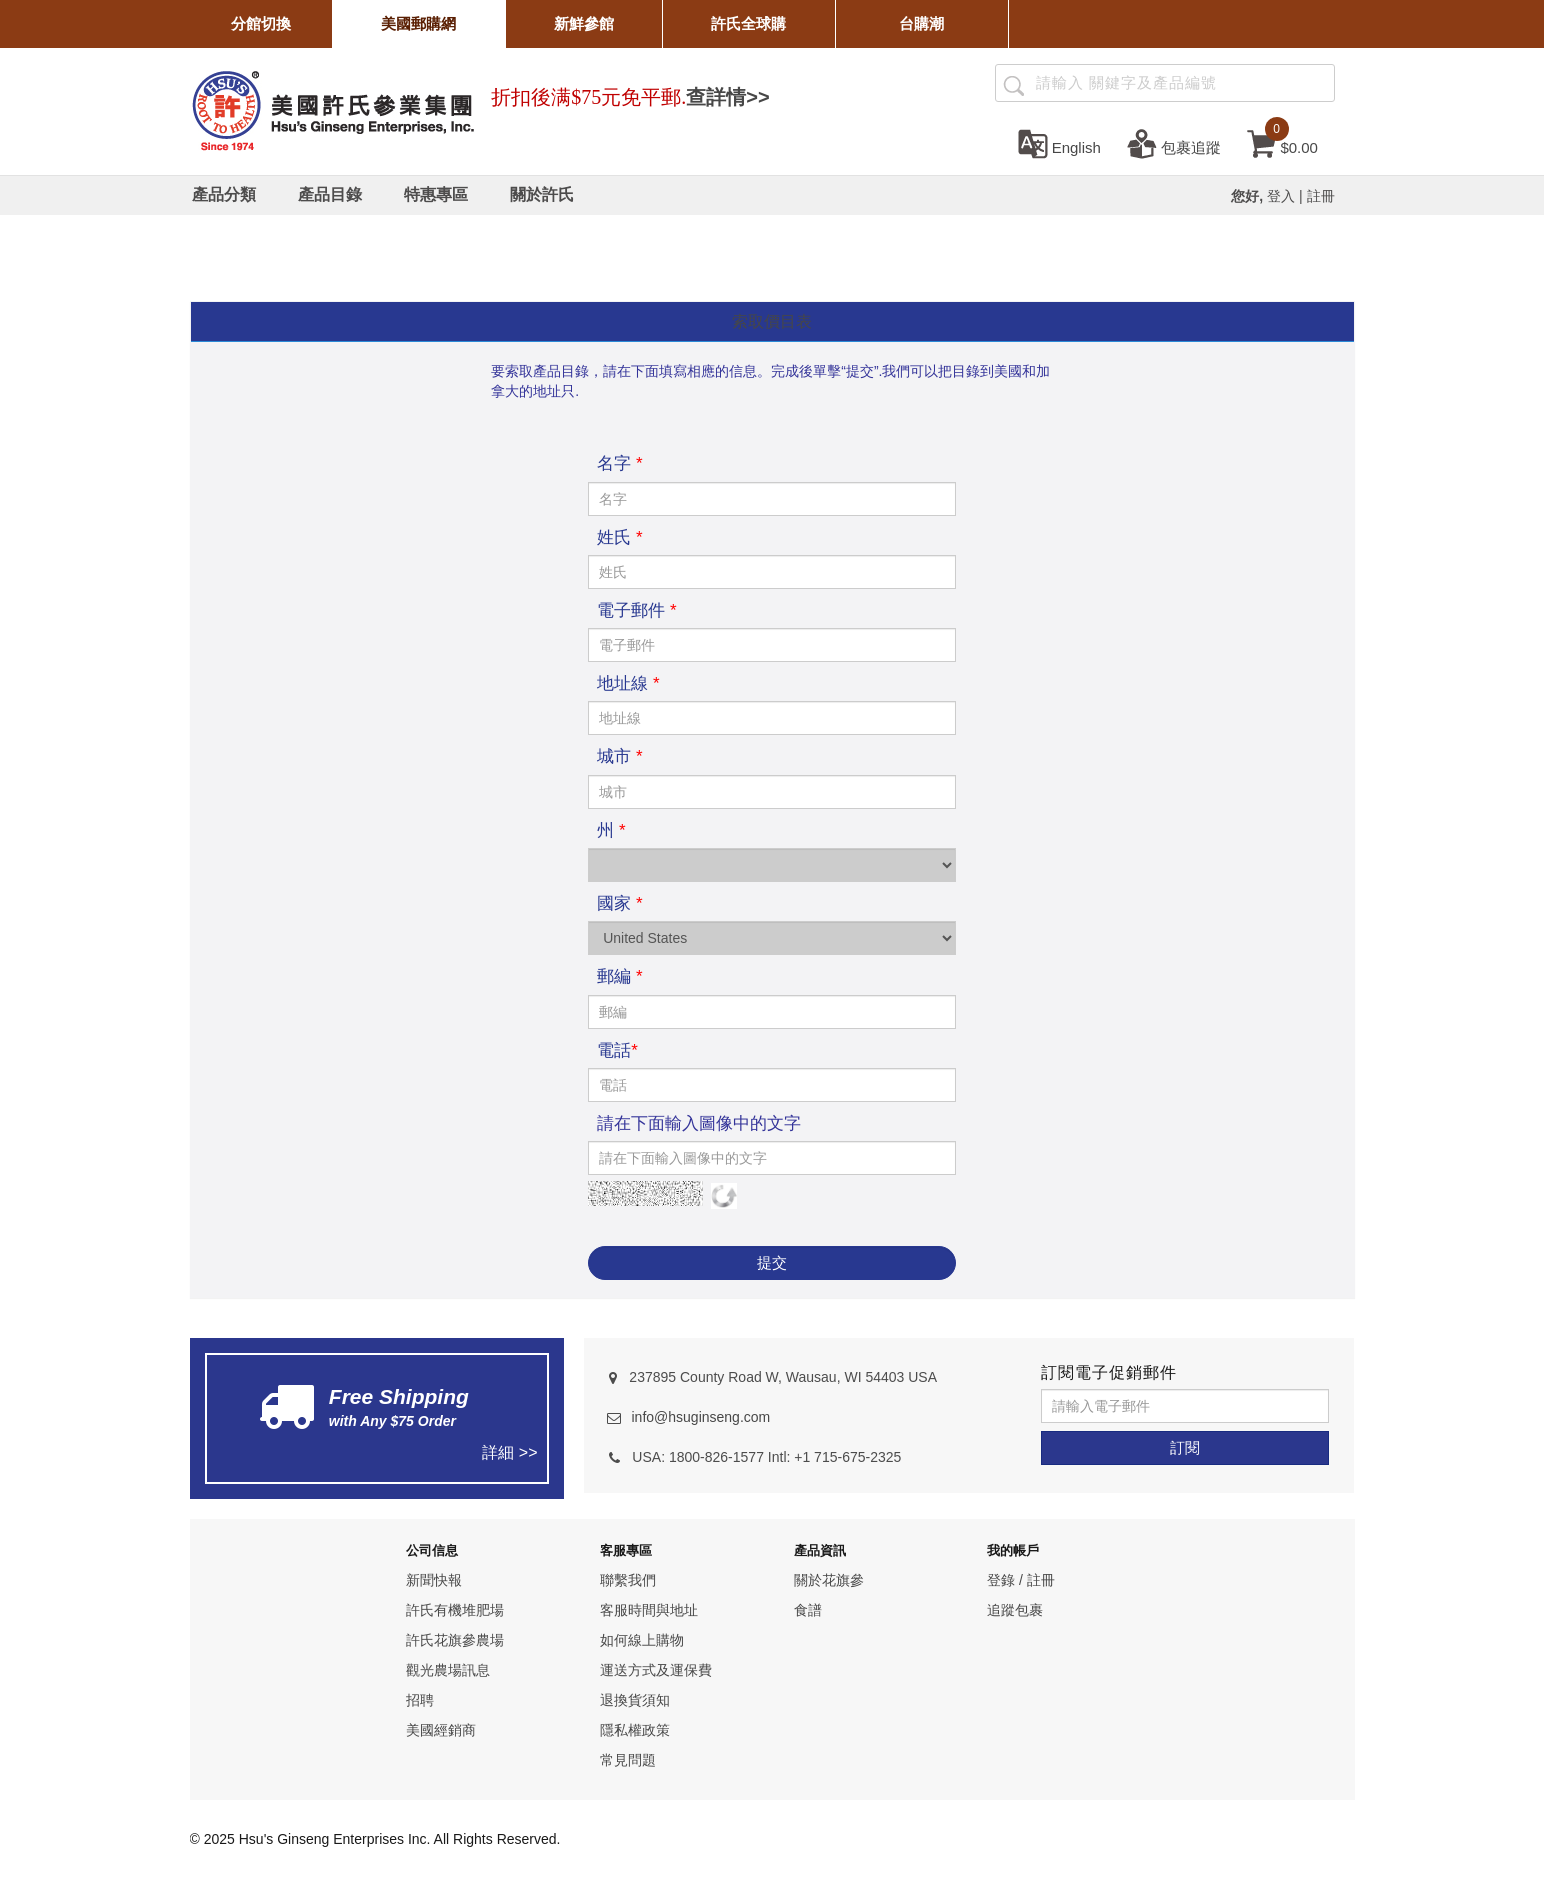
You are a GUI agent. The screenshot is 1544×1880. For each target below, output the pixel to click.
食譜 (808, 1610)
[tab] (772, 322)
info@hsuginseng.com (700, 1417)
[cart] (1282, 143)
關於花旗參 (829, 1580)
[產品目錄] (330, 195)
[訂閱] (1185, 1448)
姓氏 (619, 537)
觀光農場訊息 (448, 1670)
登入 (1281, 196)
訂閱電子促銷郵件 (1109, 1372)
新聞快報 (434, 1580)
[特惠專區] (436, 195)
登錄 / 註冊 (1021, 1580)
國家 (619, 903)
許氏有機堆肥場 (455, 1610)
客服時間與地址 (649, 1610)
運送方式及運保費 (656, 1670)
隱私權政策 (635, 1730)
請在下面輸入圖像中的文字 (699, 1123)
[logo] (332, 108)
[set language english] (1059, 143)
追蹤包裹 (1015, 1610)
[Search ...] (1165, 83)
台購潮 (921, 23)
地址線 (628, 683)
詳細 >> (509, 1452)
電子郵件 (636, 610)
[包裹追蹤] (1174, 143)
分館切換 (261, 23)
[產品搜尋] (1013, 84)
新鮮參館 (584, 23)
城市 (619, 756)
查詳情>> (727, 97)
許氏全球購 (748, 23)
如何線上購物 (642, 1640)
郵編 (619, 976)
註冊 (1321, 196)
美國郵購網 (418, 23)
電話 (617, 1050)
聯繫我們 (628, 1580)
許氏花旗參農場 (455, 1640)
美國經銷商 (441, 1730)
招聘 (420, 1700)
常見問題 (628, 1760)
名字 (619, 463)
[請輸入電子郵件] (1185, 1406)
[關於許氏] (542, 195)
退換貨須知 (635, 1700)
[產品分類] (224, 195)
